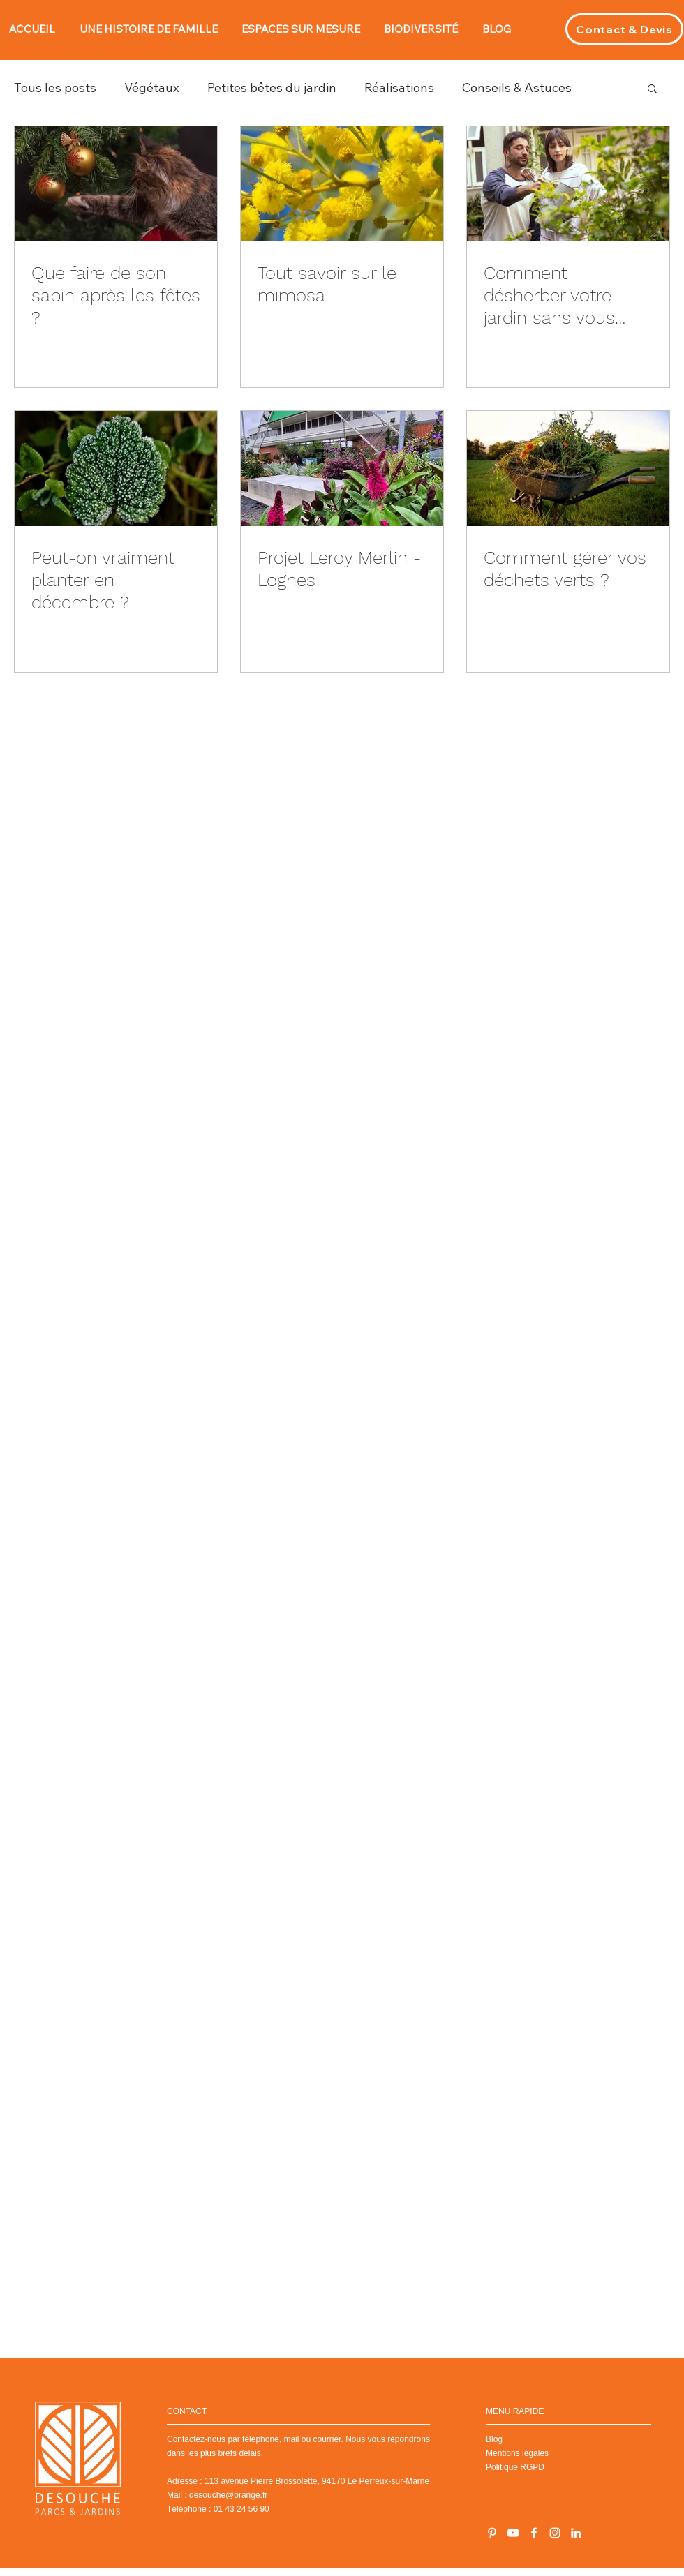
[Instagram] (555, 2533)
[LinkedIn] (576, 2533)
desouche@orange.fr (228, 2495)
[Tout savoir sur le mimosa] (342, 183)
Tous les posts (55, 88)
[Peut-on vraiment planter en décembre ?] (116, 468)
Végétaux (151, 88)
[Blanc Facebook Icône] (534, 2533)
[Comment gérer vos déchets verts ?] (568, 468)
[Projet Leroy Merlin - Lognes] (342, 468)
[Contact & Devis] (624, 29)
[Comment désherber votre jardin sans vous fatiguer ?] (568, 183)
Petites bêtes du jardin (271, 88)
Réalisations (399, 88)
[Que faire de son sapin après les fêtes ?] (116, 183)
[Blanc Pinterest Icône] (492, 2533)
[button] (652, 89)
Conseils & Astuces (517, 88)
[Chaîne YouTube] (513, 2533)
